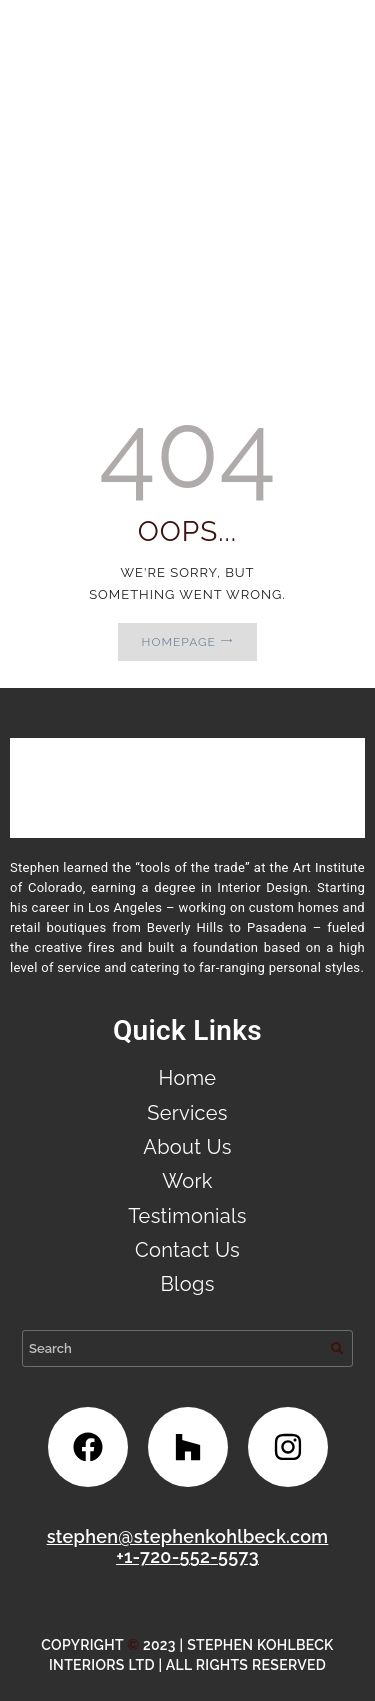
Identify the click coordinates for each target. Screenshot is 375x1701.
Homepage (179, 642)
